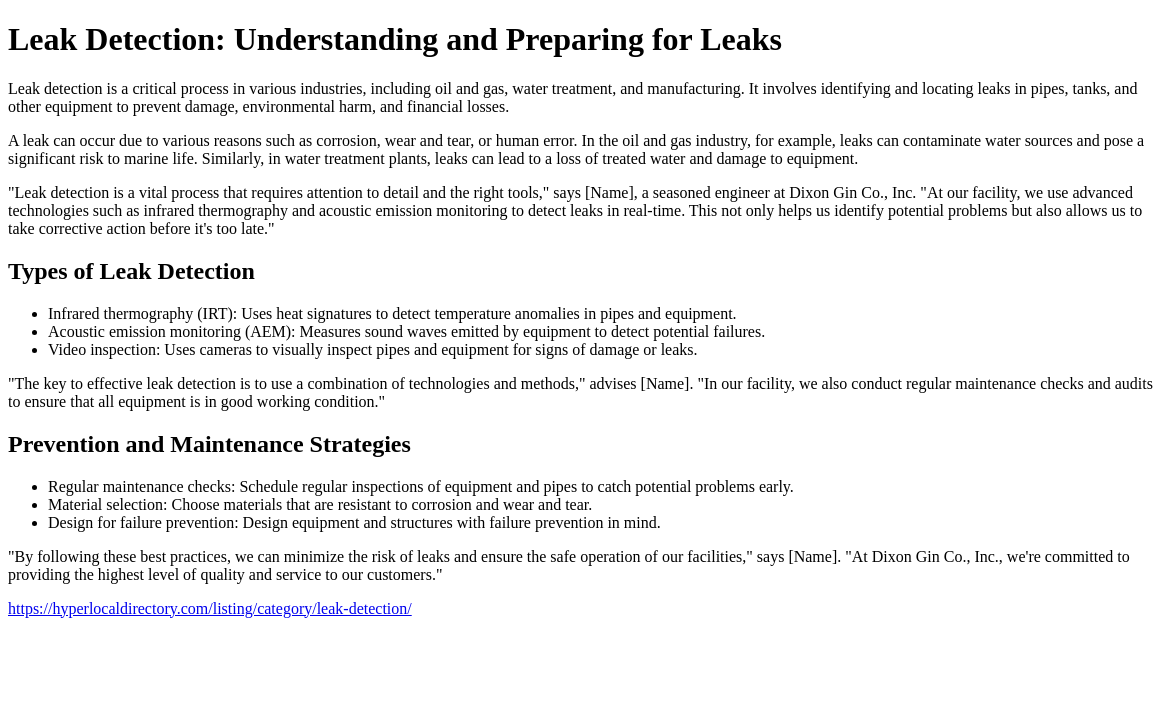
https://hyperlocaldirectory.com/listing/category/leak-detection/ (210, 608)
